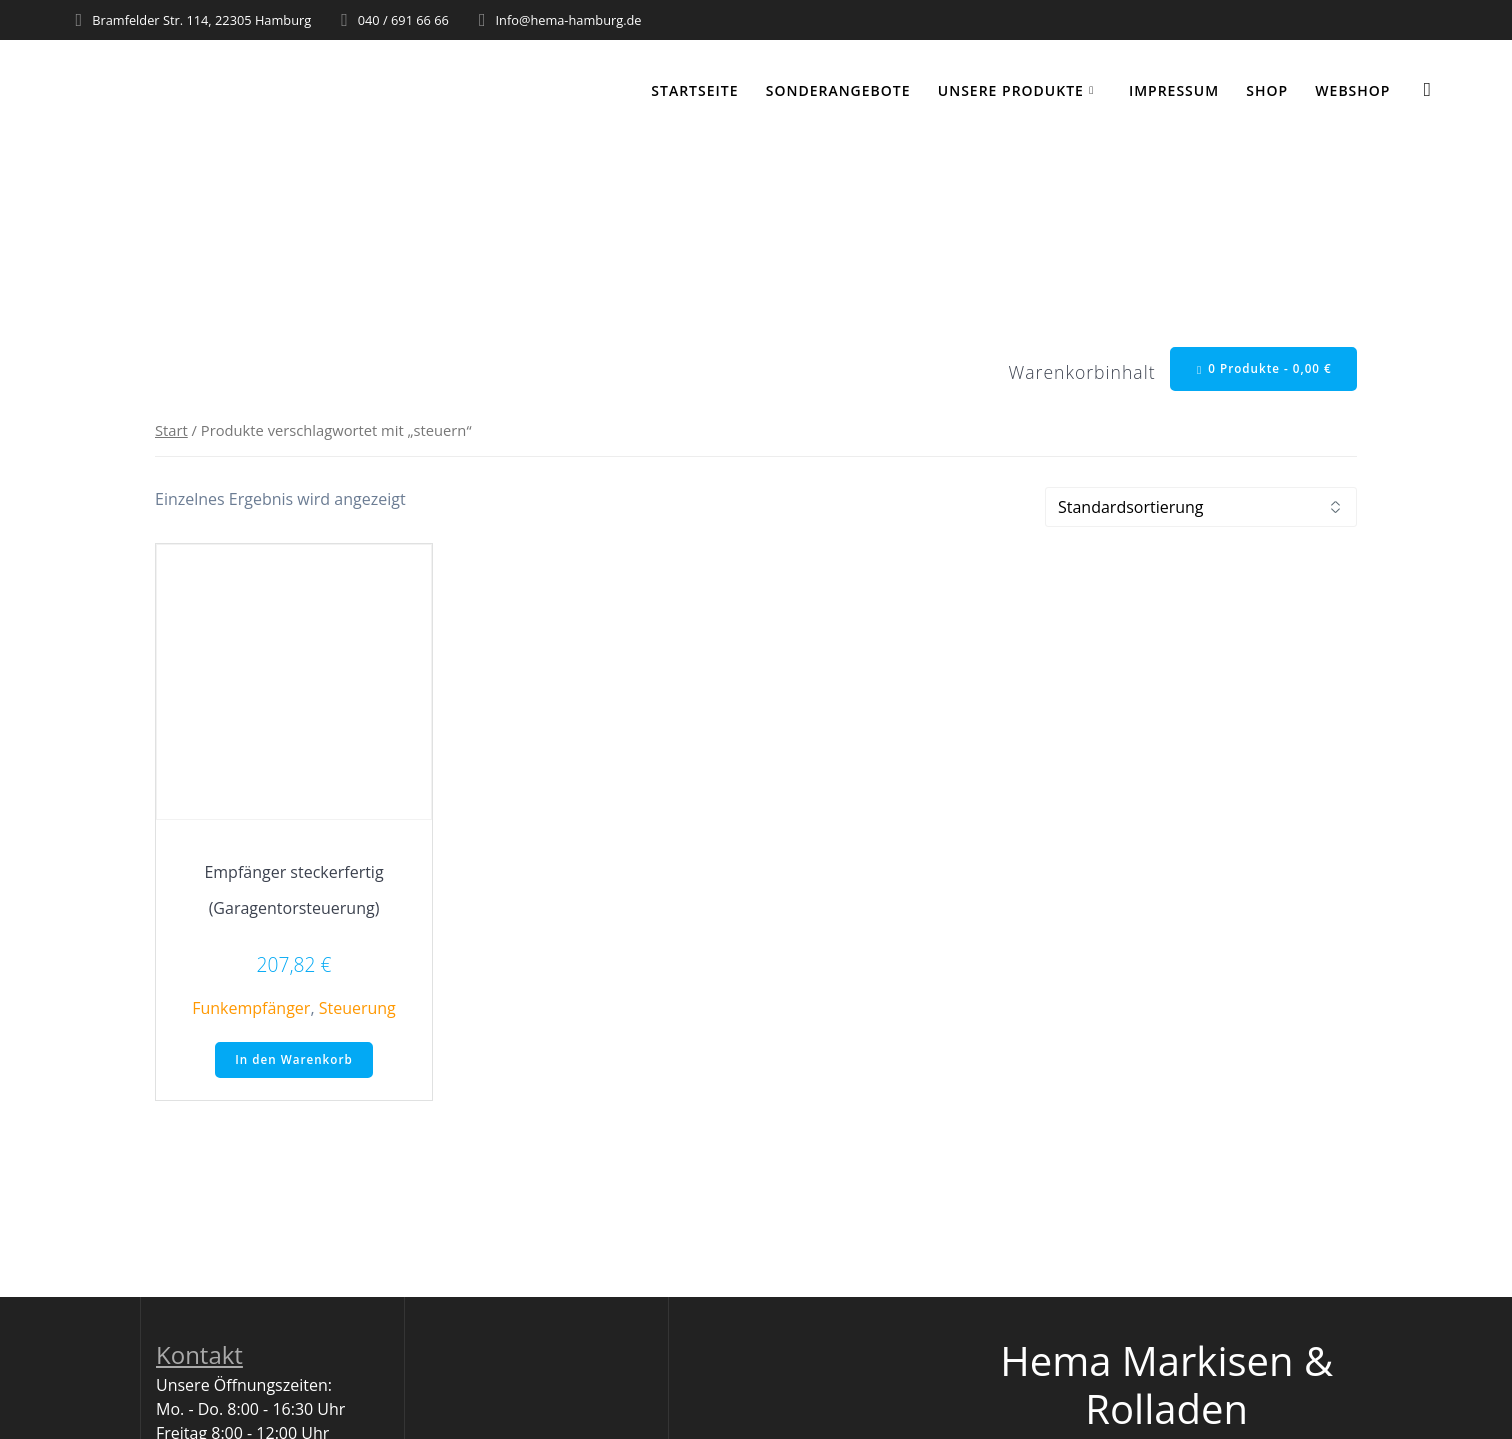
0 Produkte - (1262, 369)
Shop (1267, 90)
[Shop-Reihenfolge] (1201, 509)
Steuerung (357, 1010)
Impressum (1174, 90)
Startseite (694, 90)
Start (171, 431)
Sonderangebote (838, 90)
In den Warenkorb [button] (294, 1061)
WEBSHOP (1352, 90)
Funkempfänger (251, 1010)
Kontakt (199, 1357)
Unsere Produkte (1011, 90)
